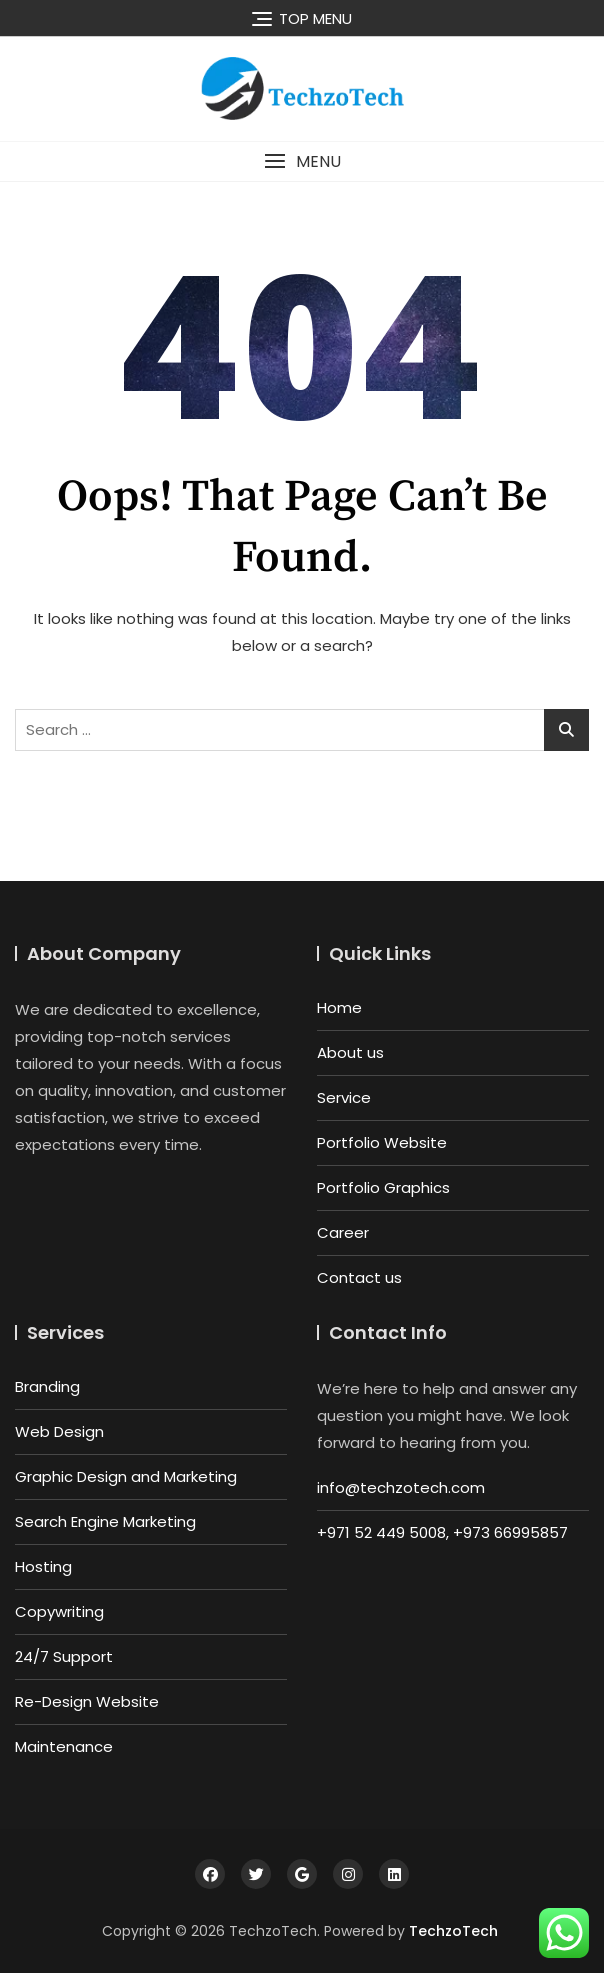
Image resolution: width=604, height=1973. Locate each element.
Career (343, 1232)
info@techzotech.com (401, 1487)
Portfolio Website (382, 1142)
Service (344, 1097)
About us (350, 1052)
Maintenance (64, 1746)
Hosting (43, 1566)
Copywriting (59, 1611)
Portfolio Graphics (383, 1187)
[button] (302, 161)
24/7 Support (64, 1656)
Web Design (59, 1431)
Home (339, 1007)
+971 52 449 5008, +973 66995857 (442, 1532)
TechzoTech (453, 1931)
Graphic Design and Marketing (126, 1476)
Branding (47, 1386)
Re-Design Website (87, 1701)
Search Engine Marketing (105, 1521)
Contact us (359, 1277)
